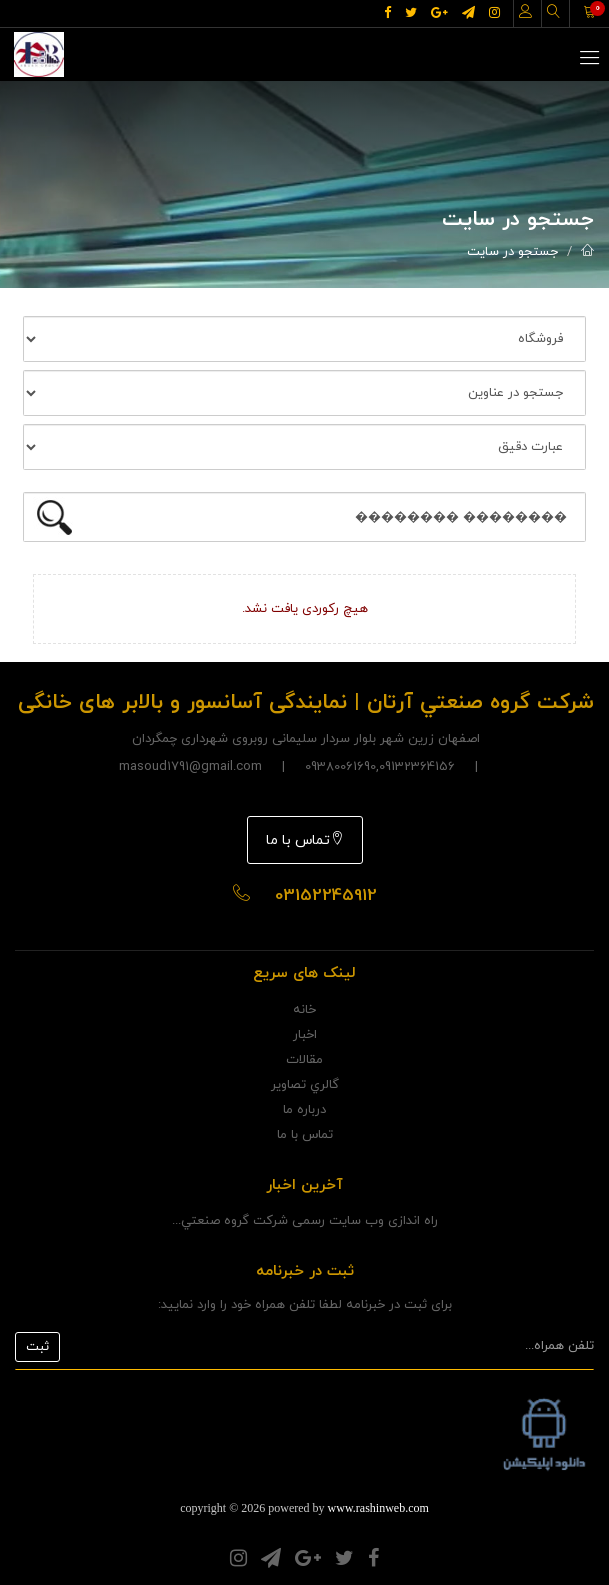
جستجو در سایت (512, 252)
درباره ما (304, 1110)
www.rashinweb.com (378, 1508)
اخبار (305, 1035)
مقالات (304, 1060)
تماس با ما (305, 840)
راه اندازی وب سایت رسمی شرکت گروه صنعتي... (305, 1221)
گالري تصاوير (305, 1085)
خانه (304, 1010)
